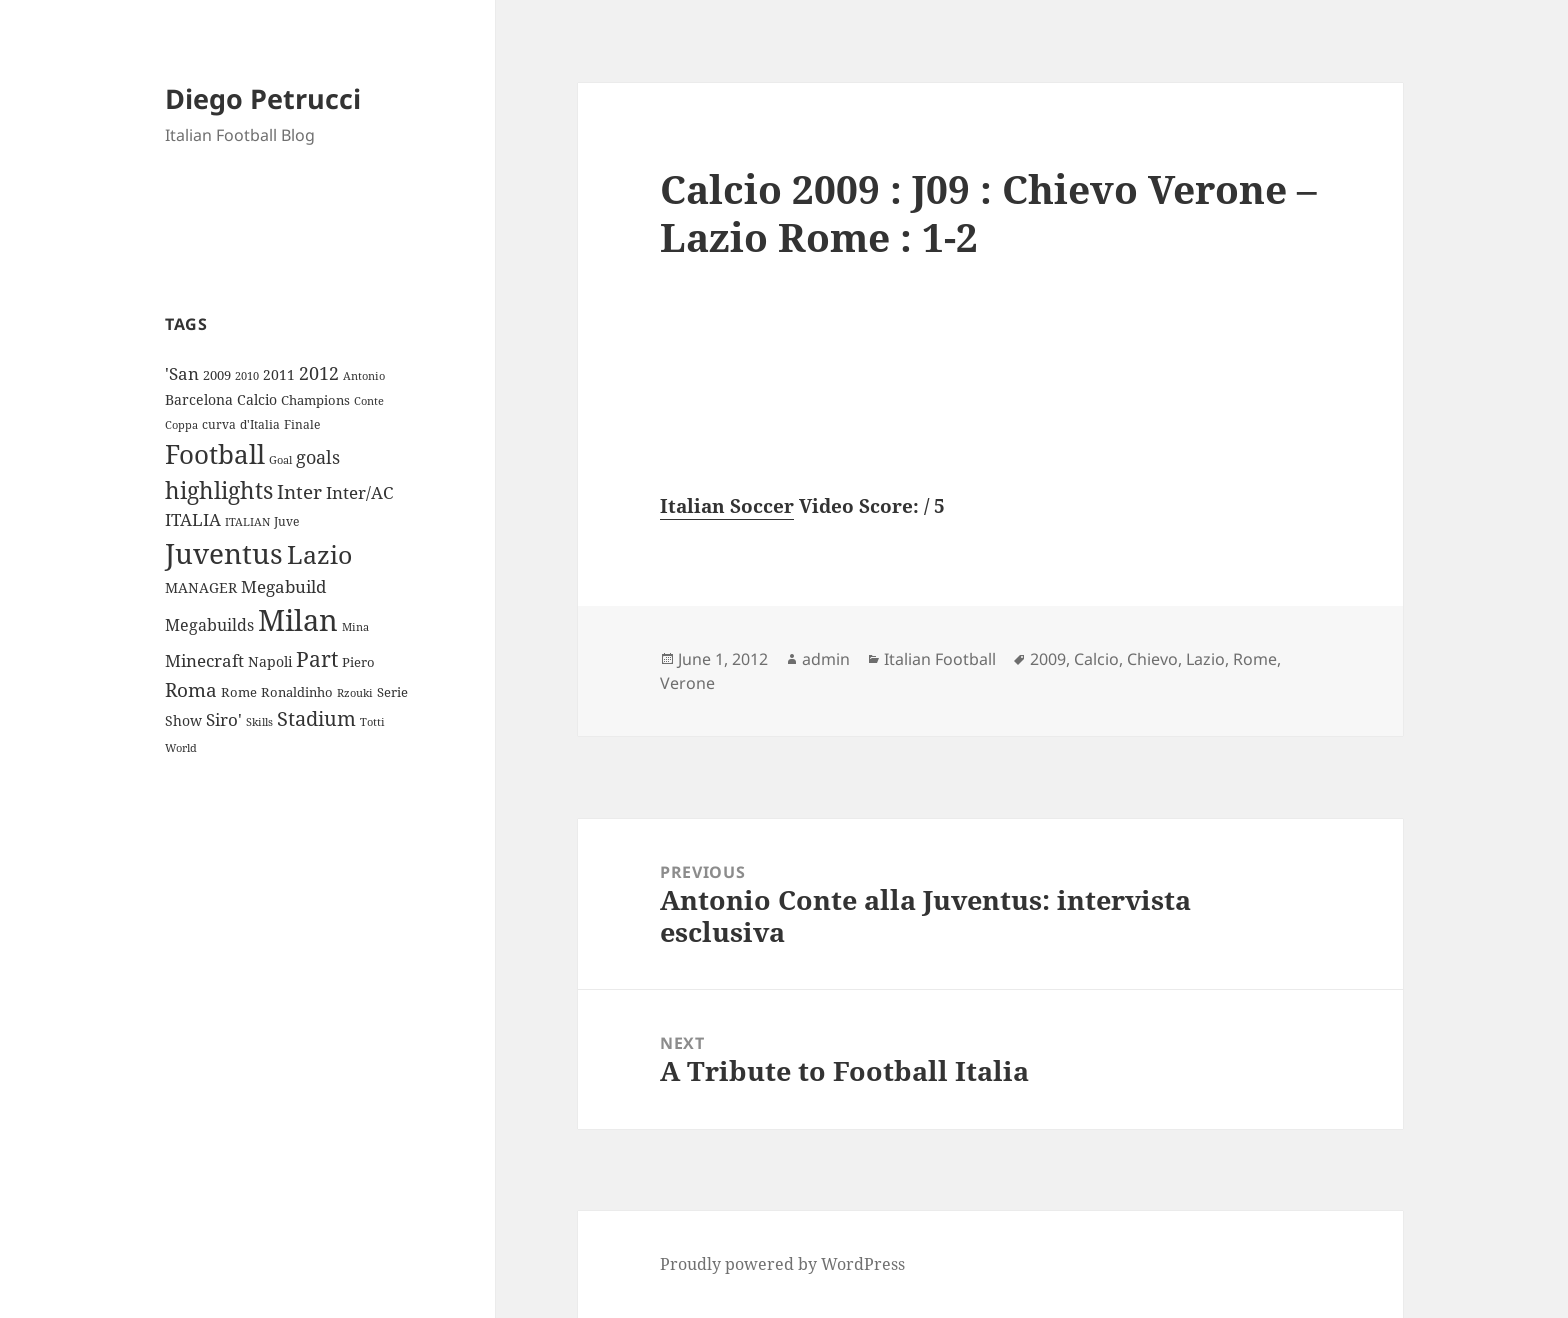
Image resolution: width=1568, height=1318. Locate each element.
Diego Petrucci (263, 98)
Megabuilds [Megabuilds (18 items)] (209, 625)
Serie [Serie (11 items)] (392, 692)
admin (826, 659)
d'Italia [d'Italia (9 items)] (260, 424)
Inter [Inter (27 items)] (299, 491)
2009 (1048, 659)
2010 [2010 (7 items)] (247, 376)
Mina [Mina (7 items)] (355, 627)
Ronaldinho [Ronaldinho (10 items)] (297, 692)
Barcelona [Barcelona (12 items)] (199, 399)
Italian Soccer (727, 506)
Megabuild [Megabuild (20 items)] (283, 586)
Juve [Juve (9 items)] (286, 521)
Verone (687, 683)
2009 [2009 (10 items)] (217, 375)
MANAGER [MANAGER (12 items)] (201, 587)
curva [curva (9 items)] (219, 424)
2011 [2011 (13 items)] (279, 374)
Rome (1255, 659)
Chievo (1152, 659)
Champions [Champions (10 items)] (315, 400)
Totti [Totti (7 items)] (372, 722)
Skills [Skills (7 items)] (259, 722)
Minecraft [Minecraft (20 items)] (204, 660)
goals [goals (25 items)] (318, 457)
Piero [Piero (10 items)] (358, 662)
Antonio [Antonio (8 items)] (364, 375)
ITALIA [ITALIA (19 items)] (193, 519)
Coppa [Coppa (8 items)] (181, 424)
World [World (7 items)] (181, 748)
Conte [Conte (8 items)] (369, 400)
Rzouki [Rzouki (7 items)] (355, 693)
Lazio (1205, 659)
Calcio (1096, 659)
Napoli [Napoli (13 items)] (270, 661)
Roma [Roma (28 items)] (191, 690)
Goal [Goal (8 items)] (280, 459)
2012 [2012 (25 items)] (319, 373)
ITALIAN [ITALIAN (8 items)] (247, 521)
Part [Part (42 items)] (317, 658)
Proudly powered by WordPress (782, 1264)
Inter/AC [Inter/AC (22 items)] (359, 492)
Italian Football (940, 659)
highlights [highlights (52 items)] (219, 490)
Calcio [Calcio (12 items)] (257, 399)
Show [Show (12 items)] (183, 720)
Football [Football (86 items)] (215, 454)
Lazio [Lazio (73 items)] (319, 554)
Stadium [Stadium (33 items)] (316, 718)
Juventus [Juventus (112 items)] (224, 553)
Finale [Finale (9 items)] (302, 424)
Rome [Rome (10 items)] (239, 692)
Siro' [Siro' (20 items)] (224, 719)
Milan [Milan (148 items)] (298, 620)
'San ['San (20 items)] (182, 373)
